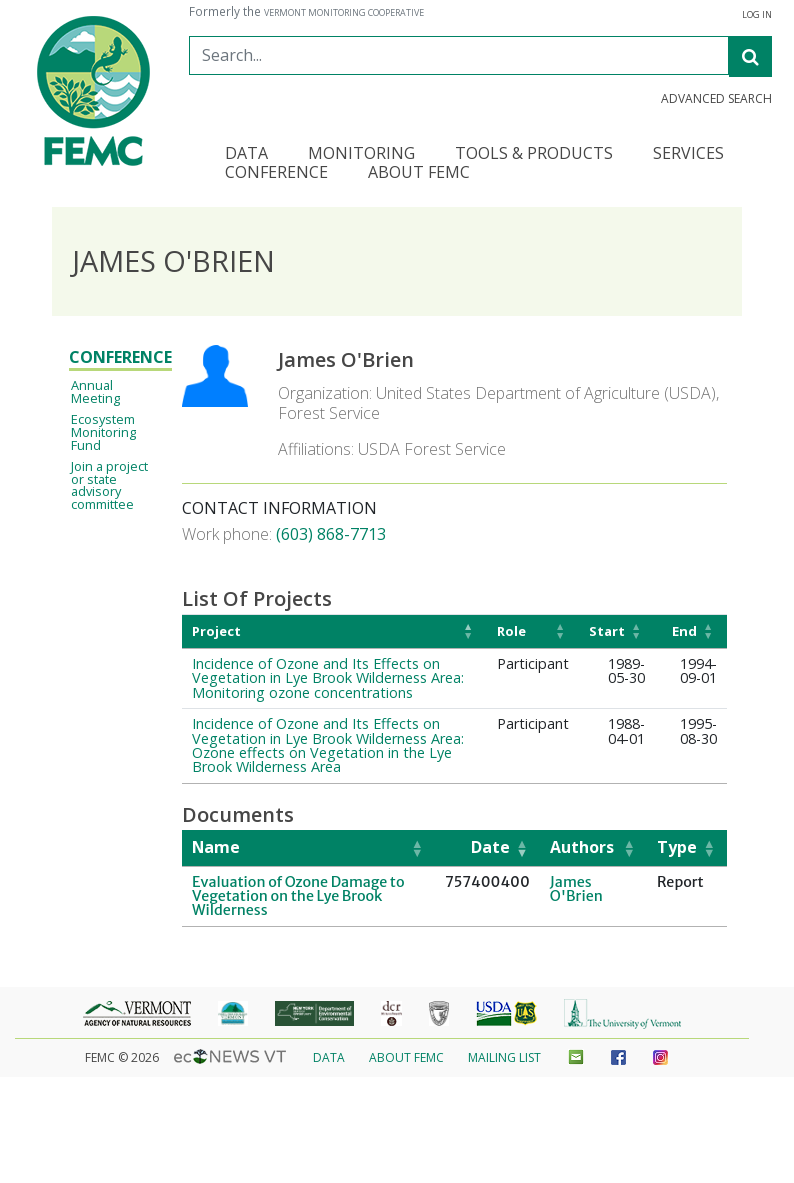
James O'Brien (576, 889)
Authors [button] (582, 847)
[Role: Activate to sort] (533, 631)
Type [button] (677, 847)
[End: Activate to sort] (691, 631)
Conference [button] (276, 173)
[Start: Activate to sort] (617, 631)
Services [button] (688, 154)
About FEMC (406, 1057)
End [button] (684, 631)
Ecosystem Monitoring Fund (103, 432)
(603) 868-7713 (331, 534)
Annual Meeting (95, 391)
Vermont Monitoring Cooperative (344, 13)
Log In (757, 15)
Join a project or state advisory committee (109, 485)
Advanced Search (716, 99)
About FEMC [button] (419, 173)
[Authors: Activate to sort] (593, 848)
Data (329, 1057)
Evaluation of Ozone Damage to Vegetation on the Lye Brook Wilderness (298, 896)
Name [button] (216, 847)
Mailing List (504, 1057)
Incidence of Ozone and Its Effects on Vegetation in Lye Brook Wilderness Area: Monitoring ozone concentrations (328, 678)
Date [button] (490, 847)
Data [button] (246, 154)
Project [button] (216, 631)
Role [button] (511, 631)
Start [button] (607, 631)
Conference (120, 357)
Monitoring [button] (361, 154)
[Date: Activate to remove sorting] (487, 848)
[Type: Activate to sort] (687, 848)
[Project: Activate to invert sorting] (334, 631)
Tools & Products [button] (534, 154)
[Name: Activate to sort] (308, 848)
